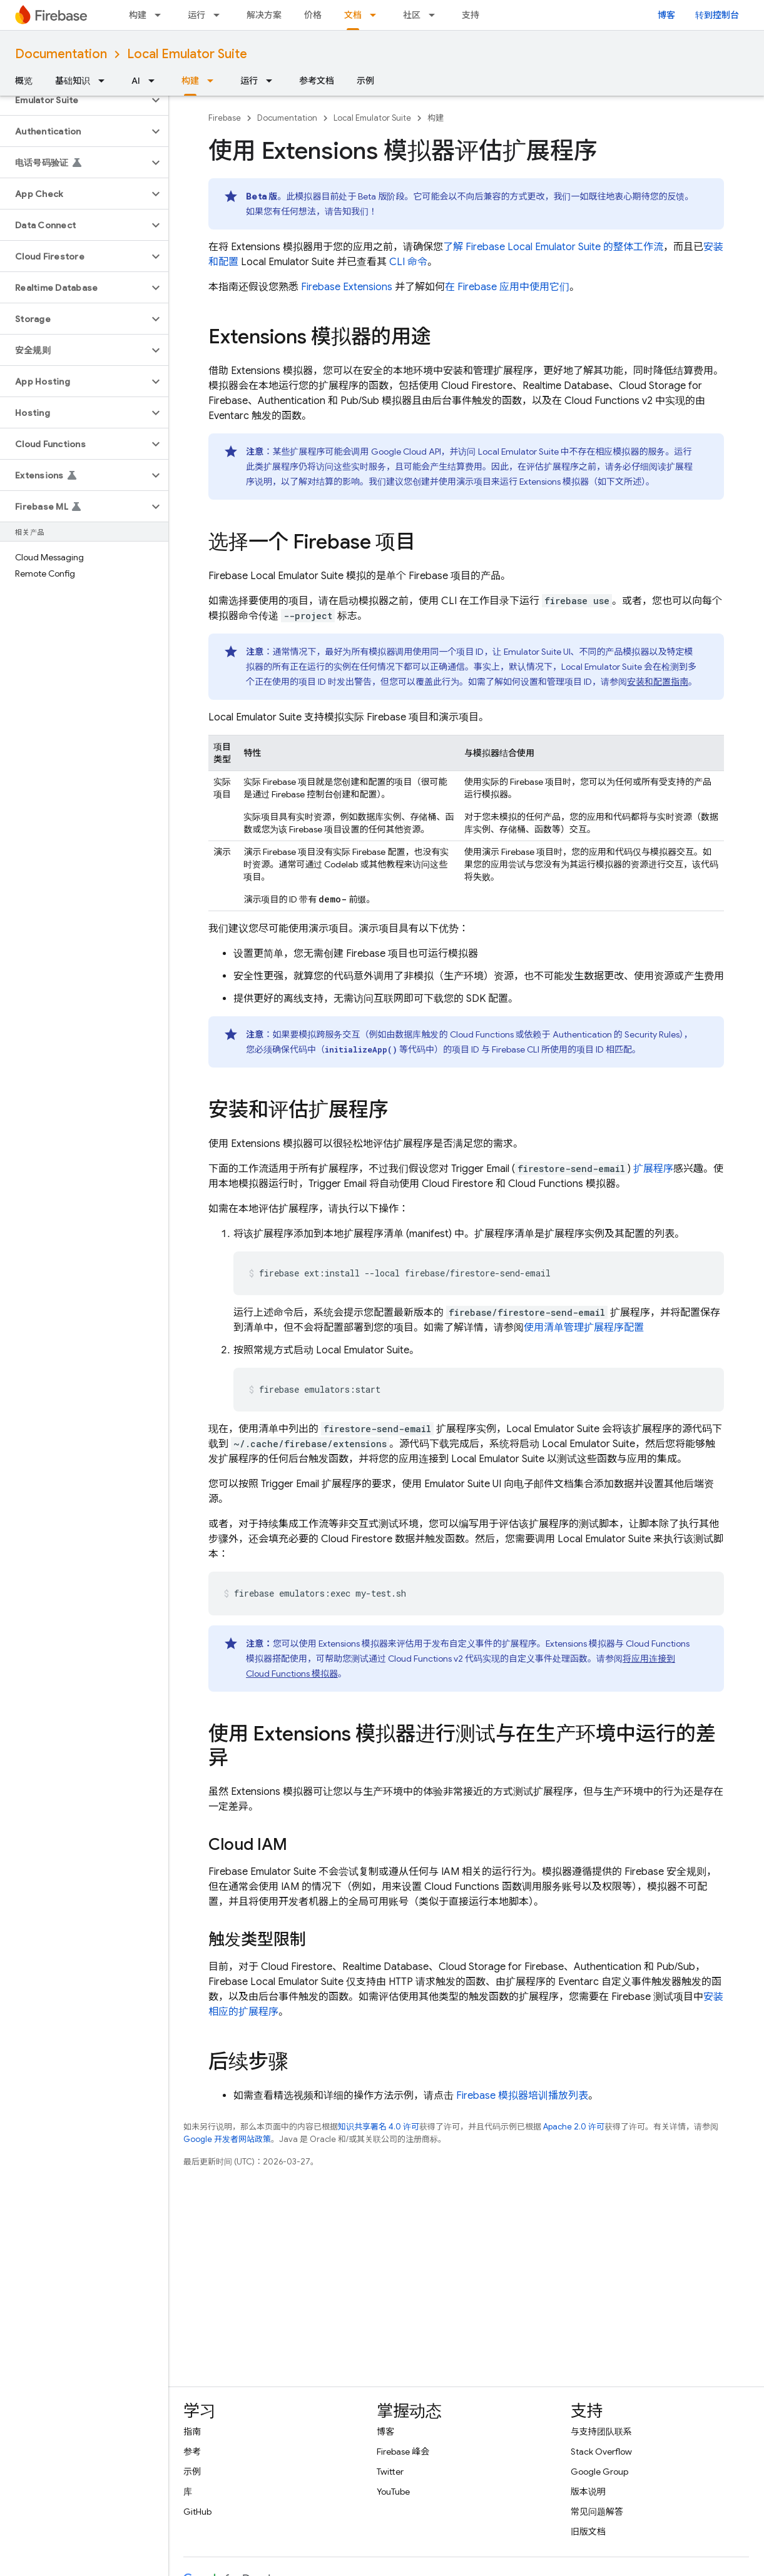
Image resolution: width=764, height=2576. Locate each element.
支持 (470, 15)
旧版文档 (588, 2531)
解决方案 (264, 15)
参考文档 (316, 80)
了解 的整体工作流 (553, 247)
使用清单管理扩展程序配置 (584, 1327)
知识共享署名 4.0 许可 (378, 2126)
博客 (666, 15)
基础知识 (72, 80)
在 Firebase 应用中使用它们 (507, 287)
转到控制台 (717, 15)
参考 (192, 2451)
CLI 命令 (408, 262)
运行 (196, 15)
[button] (74, 100)
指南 (192, 2431)
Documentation (61, 54)
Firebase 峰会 (403, 2451)
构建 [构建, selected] (190, 80)
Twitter (390, 2471)
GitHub (197, 2511)
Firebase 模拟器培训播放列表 (522, 2095)
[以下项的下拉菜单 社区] (435, 15)
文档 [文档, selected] (353, 15)
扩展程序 (653, 1169)
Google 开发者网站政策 (227, 2139)
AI (135, 80)
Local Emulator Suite (187, 54)
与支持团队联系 (601, 2431)
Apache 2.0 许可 (573, 2126)
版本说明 (588, 2491)
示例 (365, 80)
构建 (137, 15)
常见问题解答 (597, 2511)
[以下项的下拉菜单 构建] (161, 15)
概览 (24, 80)
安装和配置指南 (657, 681)
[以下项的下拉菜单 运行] (220, 15)
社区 (411, 15)
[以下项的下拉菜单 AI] (155, 81)
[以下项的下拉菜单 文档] (377, 15)
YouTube (393, 2491)
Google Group (599, 2471)
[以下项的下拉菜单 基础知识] (105, 81)
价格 (313, 15)
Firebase (224, 118)
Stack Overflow (601, 2451)
